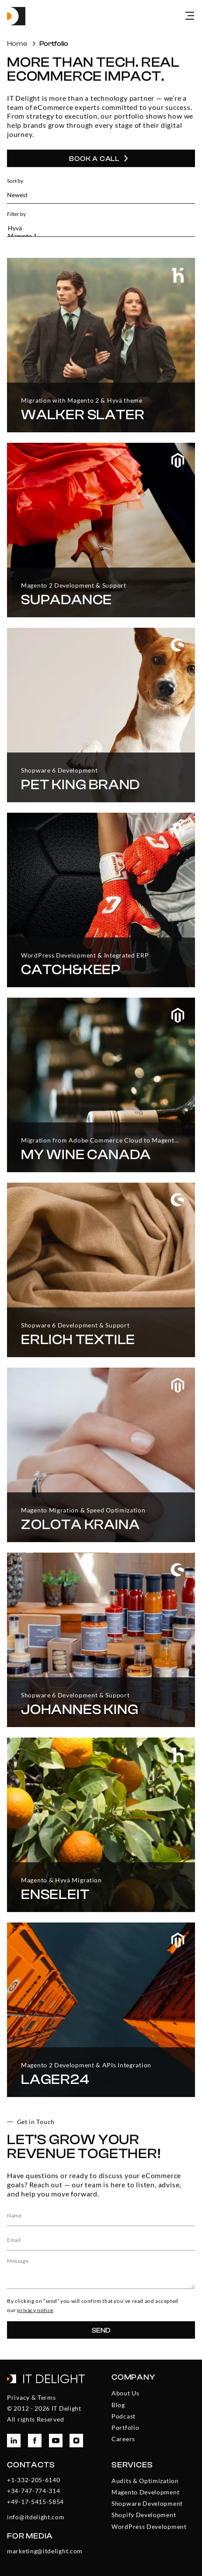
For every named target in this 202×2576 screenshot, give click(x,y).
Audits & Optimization (145, 2480)
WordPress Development (149, 2526)
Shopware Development (147, 2503)
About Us (125, 2393)
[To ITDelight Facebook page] (35, 2440)
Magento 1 (95, 236)
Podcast (123, 2416)
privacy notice (35, 2310)
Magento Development (145, 2492)
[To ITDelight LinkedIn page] (14, 2440)
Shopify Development (143, 2514)
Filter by (16, 214)
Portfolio (125, 2427)
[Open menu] (190, 16)
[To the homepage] (16, 16)
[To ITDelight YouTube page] (56, 2440)
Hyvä (95, 228)
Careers (123, 2439)
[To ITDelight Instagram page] (76, 2440)
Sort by (15, 181)
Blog (118, 2404)
